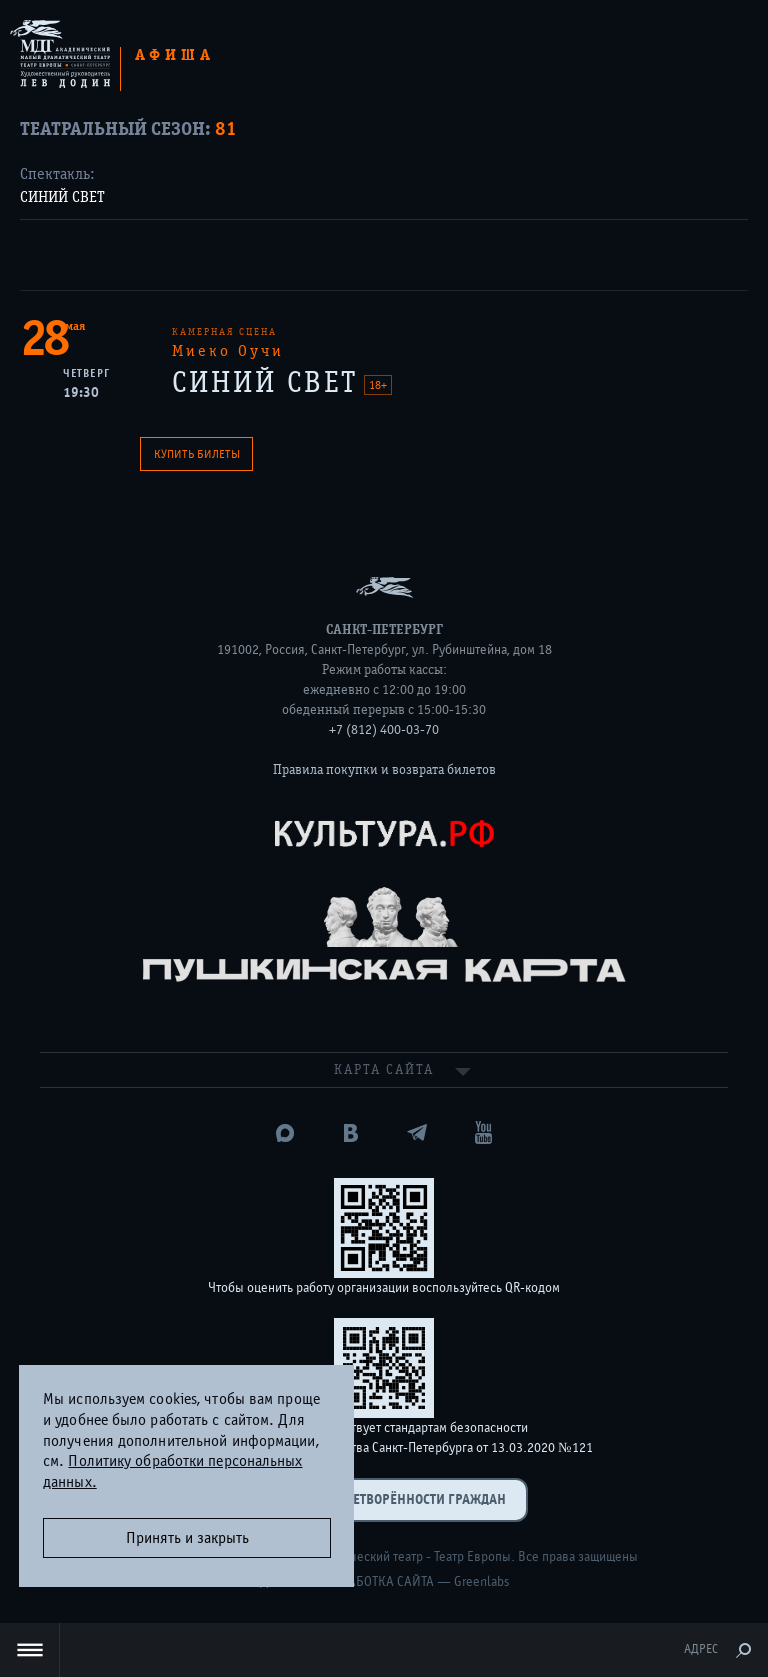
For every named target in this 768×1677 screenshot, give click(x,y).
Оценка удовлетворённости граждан (384, 1499)
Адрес (701, 1649)
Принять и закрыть (187, 1538)
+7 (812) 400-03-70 (384, 730)
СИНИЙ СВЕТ (62, 197)
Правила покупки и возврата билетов (384, 770)
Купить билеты (197, 454)
